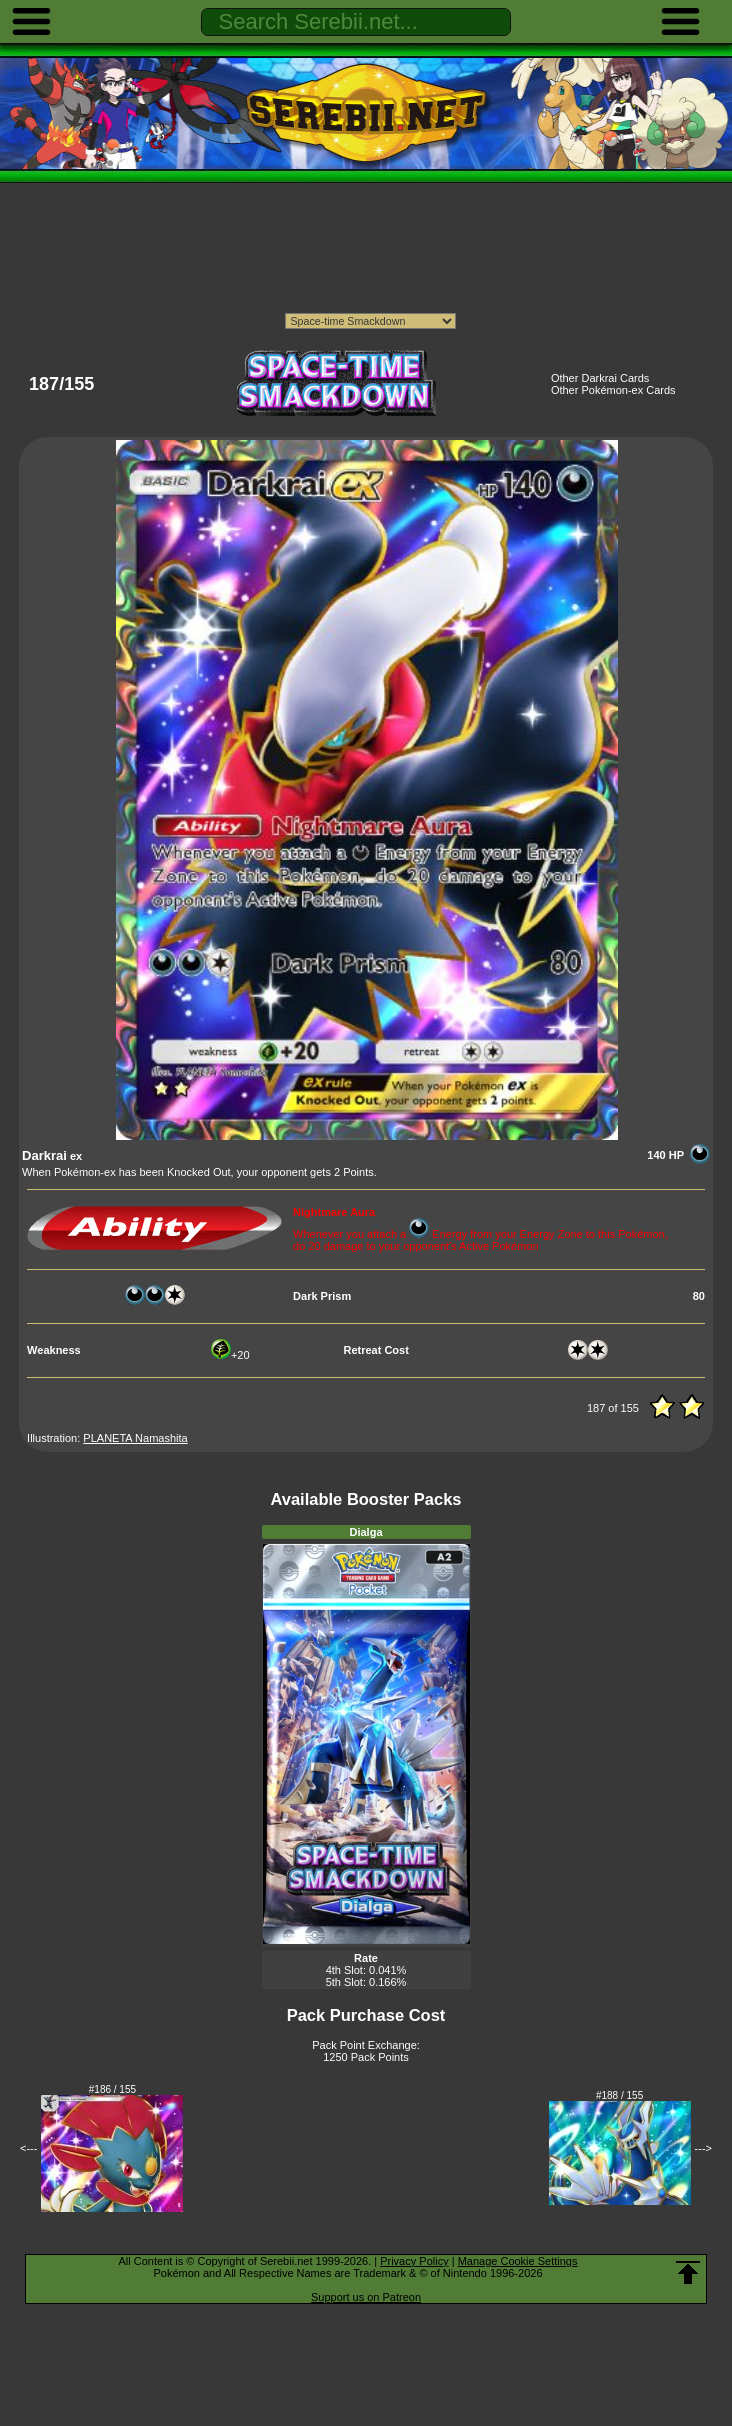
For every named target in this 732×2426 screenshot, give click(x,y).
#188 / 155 (619, 2095)
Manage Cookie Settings (518, 2261)
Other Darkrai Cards (600, 378)
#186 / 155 (112, 2089)
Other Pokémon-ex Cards (613, 390)
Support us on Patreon (366, 2297)
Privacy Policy (414, 2261)
